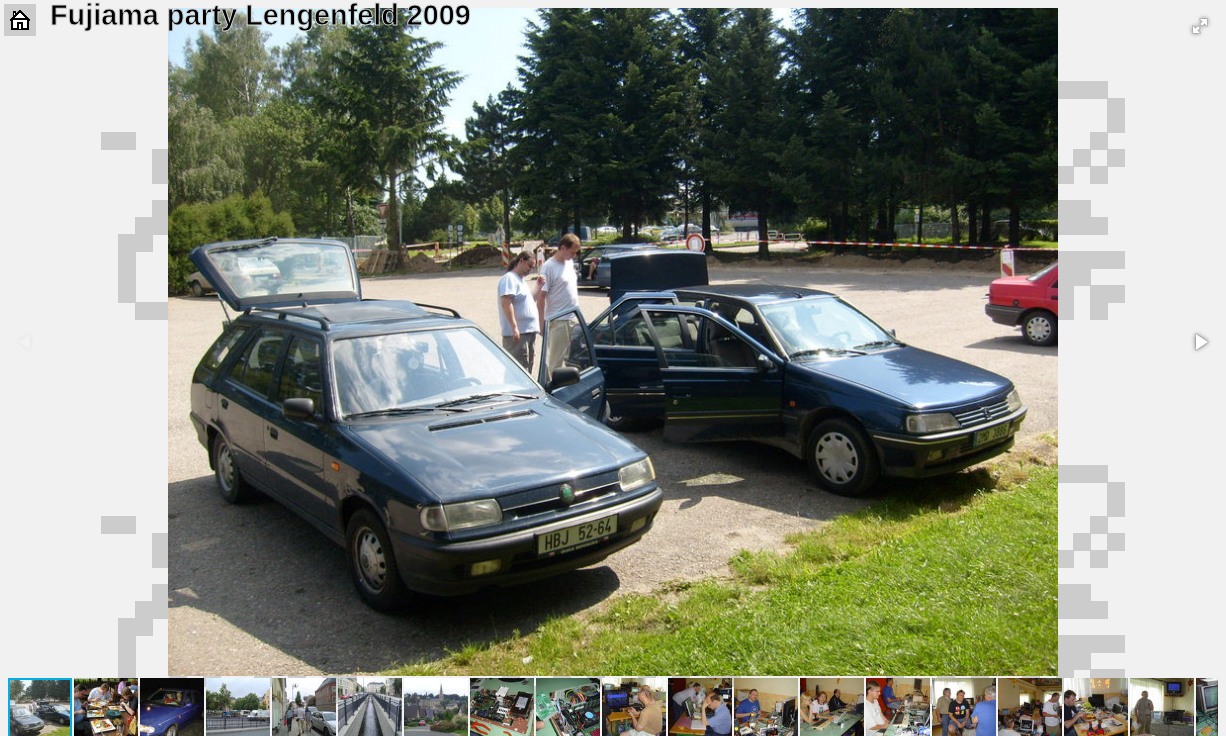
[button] (1200, 26)
